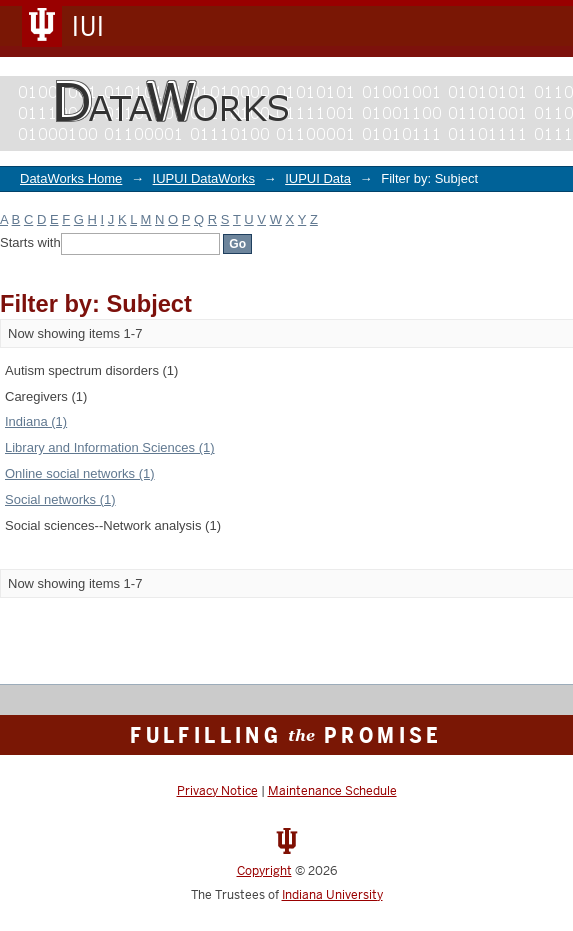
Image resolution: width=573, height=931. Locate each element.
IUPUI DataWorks (204, 178)
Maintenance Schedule (332, 791)
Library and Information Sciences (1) (110, 447)
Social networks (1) (60, 499)
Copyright (264, 871)
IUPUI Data (318, 178)
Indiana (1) (36, 421)
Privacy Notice (217, 791)
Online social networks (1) (80, 473)
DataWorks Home (71, 178)
